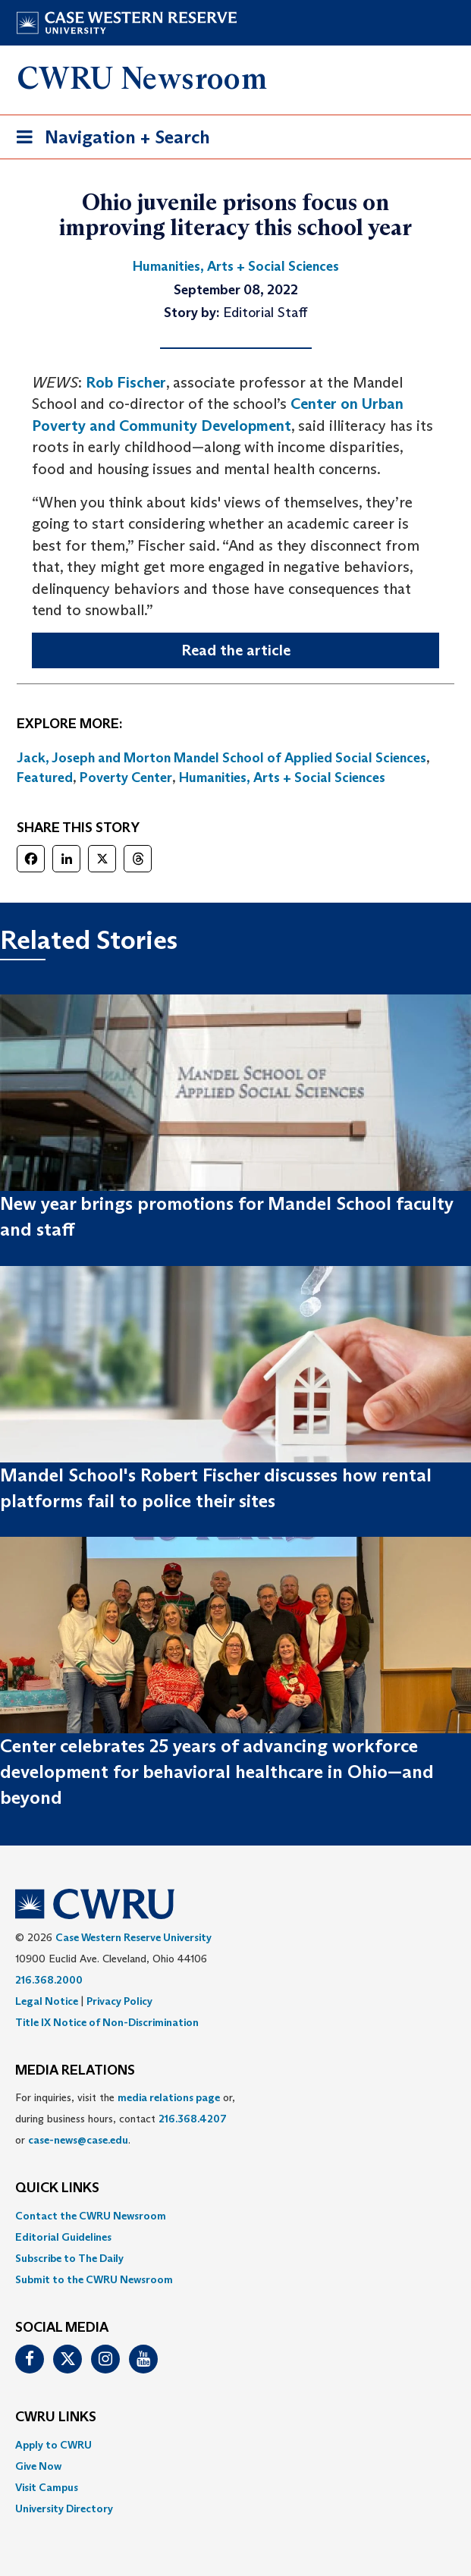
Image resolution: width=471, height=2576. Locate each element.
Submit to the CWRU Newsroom (94, 2279)
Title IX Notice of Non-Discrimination (107, 2022)
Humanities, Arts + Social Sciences (282, 777)
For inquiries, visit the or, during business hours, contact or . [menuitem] (125, 2119)
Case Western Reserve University (133, 1937)
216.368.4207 (193, 2118)
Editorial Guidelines (63, 2237)
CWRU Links (55, 2417)
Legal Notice (46, 2001)
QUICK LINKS (57, 2188)
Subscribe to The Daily (69, 2258)
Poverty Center (126, 777)
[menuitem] (235, 2215)
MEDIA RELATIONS (75, 2070)
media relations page (169, 2097)
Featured (45, 777)
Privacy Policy (119, 2001)
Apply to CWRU (53, 2445)
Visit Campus (46, 2487)
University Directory (64, 2508)
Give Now (38, 2466)
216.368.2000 (49, 1980)
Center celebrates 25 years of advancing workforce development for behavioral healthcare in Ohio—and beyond (217, 1772)
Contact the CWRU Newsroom (90, 2216)
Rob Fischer (126, 382)
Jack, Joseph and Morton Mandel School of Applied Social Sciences (221, 757)
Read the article (235, 650)
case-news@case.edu (78, 2140)
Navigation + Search (108, 140)
